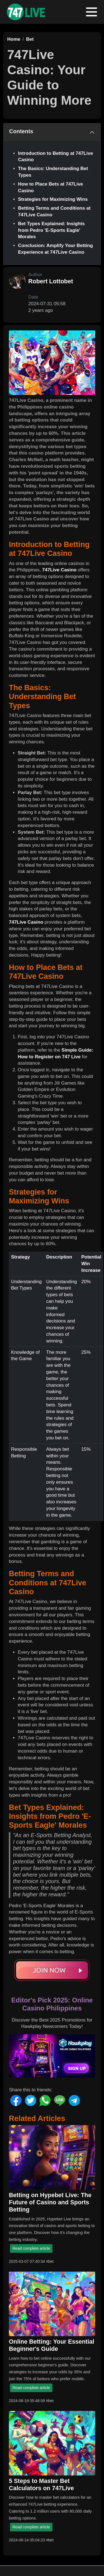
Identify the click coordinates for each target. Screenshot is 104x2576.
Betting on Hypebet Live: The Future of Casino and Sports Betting (50, 2202)
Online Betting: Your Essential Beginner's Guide (51, 2345)
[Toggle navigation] (91, 12)
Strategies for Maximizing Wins (53, 199)
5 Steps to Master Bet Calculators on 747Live (41, 2485)
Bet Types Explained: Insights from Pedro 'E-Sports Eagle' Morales (51, 230)
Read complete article (31, 2248)
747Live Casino (59, 569)
